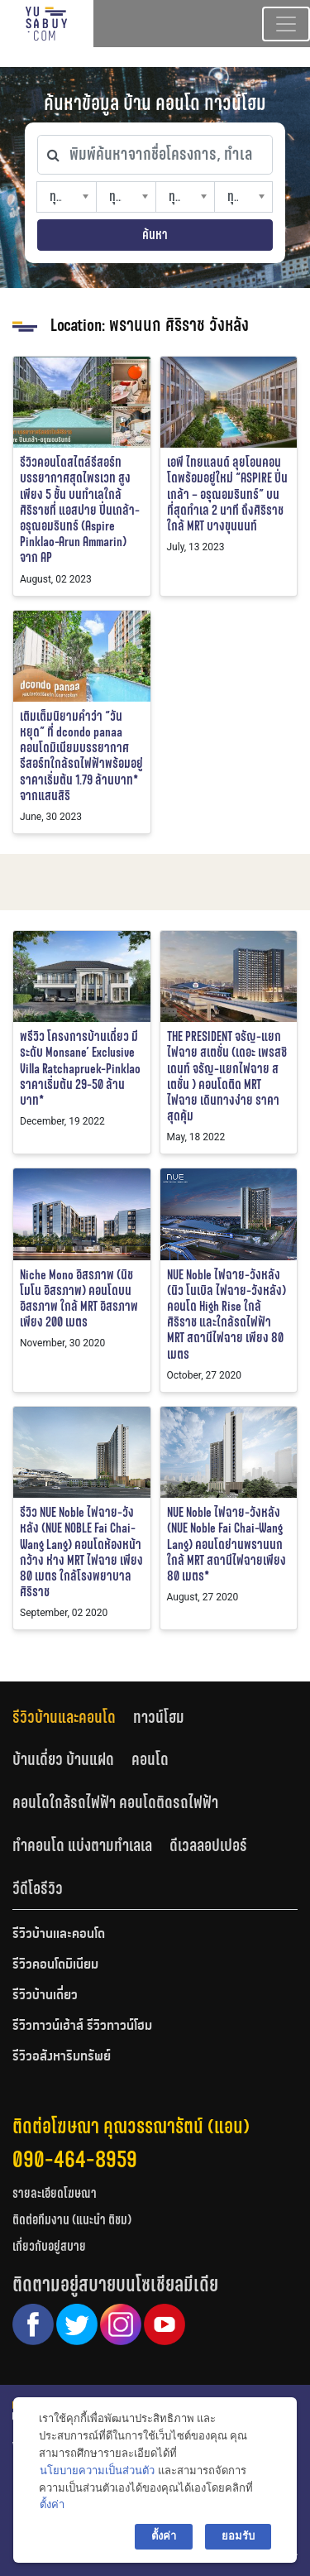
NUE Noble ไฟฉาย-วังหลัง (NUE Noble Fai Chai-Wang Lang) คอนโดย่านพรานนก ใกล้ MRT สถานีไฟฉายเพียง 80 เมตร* (226, 1544)
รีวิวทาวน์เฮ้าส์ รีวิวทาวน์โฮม (82, 2026)
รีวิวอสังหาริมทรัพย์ (61, 2057)
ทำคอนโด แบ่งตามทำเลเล (82, 1845)
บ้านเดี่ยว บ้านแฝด (63, 1759)
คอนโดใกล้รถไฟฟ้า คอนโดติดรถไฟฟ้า (115, 1802)
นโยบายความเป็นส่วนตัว (97, 2470)
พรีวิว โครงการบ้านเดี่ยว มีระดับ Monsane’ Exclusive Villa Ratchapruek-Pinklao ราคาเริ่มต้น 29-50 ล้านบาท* (80, 1068)
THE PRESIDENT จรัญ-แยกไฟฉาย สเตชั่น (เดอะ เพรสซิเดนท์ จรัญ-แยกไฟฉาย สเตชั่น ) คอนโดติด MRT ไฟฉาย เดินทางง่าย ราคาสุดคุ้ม (227, 1076)
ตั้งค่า (52, 2504)
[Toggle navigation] (286, 24)
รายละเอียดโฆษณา (54, 2193)
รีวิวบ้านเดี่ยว (45, 1996)
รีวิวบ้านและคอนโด (64, 1717)
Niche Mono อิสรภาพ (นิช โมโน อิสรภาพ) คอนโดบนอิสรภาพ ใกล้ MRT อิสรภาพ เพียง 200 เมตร (79, 1298)
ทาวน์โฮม (158, 1717)
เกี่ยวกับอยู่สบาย (49, 2246)
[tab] (72, 1717)
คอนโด (150, 1759)
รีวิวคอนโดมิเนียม (55, 1965)
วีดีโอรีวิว (37, 1888)
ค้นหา (155, 234)
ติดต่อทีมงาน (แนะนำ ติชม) (71, 2219)
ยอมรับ (238, 2536)
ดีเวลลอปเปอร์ (208, 1845)
